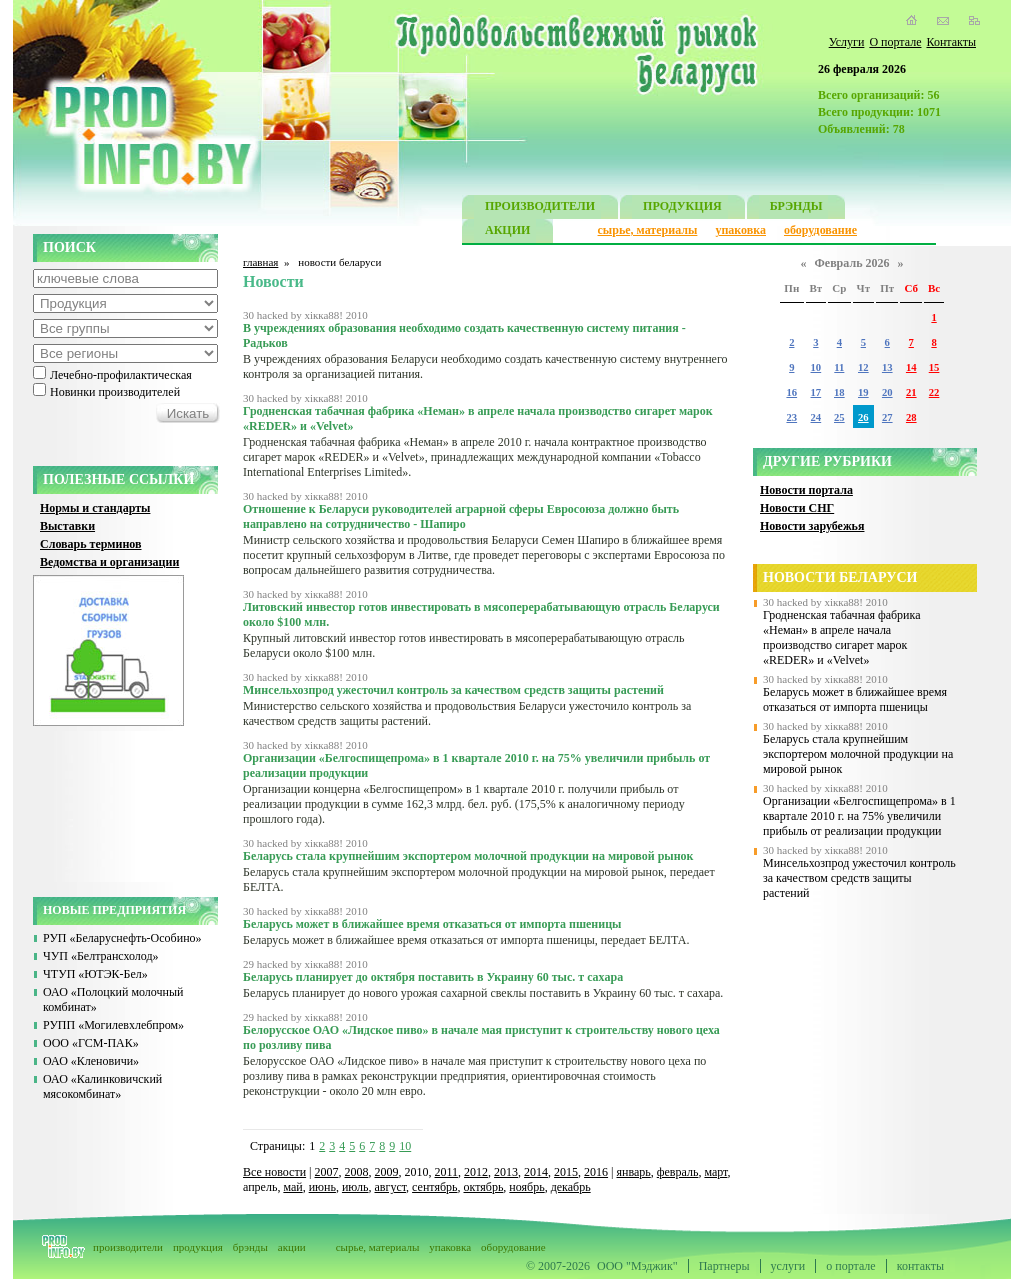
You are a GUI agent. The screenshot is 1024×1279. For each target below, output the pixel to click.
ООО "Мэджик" (637, 1266)
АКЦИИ (507, 232)
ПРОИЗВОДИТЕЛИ (540, 208)
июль (355, 1187)
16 (791, 392)
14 (911, 367)
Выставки (67, 526)
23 (791, 417)
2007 (327, 1172)
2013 (506, 1172)
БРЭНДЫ (796, 208)
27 (887, 417)
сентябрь (434, 1187)
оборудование (820, 230)
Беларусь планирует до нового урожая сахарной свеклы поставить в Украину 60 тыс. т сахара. (483, 993)
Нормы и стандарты (95, 508)
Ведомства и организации (109, 562)
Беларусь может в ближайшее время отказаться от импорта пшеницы (855, 699)
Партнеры (724, 1266)
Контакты (951, 42)
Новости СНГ (797, 508)
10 (405, 1146)
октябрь (484, 1187)
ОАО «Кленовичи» (91, 1061)
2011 (447, 1172)
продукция (198, 1247)
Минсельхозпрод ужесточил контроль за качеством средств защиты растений (859, 878)
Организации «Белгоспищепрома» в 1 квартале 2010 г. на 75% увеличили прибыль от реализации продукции (859, 816)
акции (292, 1247)
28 (911, 417)
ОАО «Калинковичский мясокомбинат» (102, 1086)
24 (816, 417)
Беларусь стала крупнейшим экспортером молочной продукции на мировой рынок (858, 754)
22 (934, 392)
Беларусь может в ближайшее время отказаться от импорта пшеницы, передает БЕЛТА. (466, 940)
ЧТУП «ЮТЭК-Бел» (95, 974)
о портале (850, 1266)
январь (633, 1172)
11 (839, 367)
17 (816, 392)
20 (887, 392)
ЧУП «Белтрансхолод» (101, 956)
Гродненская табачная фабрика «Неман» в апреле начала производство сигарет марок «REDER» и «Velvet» (842, 637)
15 (934, 367)
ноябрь (526, 1187)
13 (887, 367)
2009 (387, 1172)
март (715, 1172)
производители (128, 1247)
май (292, 1187)
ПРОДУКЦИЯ (682, 208)
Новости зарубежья (812, 526)
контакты (920, 1266)
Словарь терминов (91, 544)
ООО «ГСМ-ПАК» (91, 1043)
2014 (536, 1172)
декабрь (571, 1187)
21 (911, 392)
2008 (357, 1172)
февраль (678, 1172)
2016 (596, 1172)
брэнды (250, 1247)
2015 (566, 1172)
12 (863, 367)
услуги (788, 1266)
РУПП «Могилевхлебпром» (113, 1025)
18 (839, 392)
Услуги (847, 42)
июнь (322, 1187)
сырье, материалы (648, 230)
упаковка (740, 230)
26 (863, 417)
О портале (895, 42)
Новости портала (806, 490)
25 (839, 417)
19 (863, 392)
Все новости (274, 1172)
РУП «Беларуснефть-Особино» (122, 938)
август (391, 1187)
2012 (476, 1172)
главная (260, 262)
